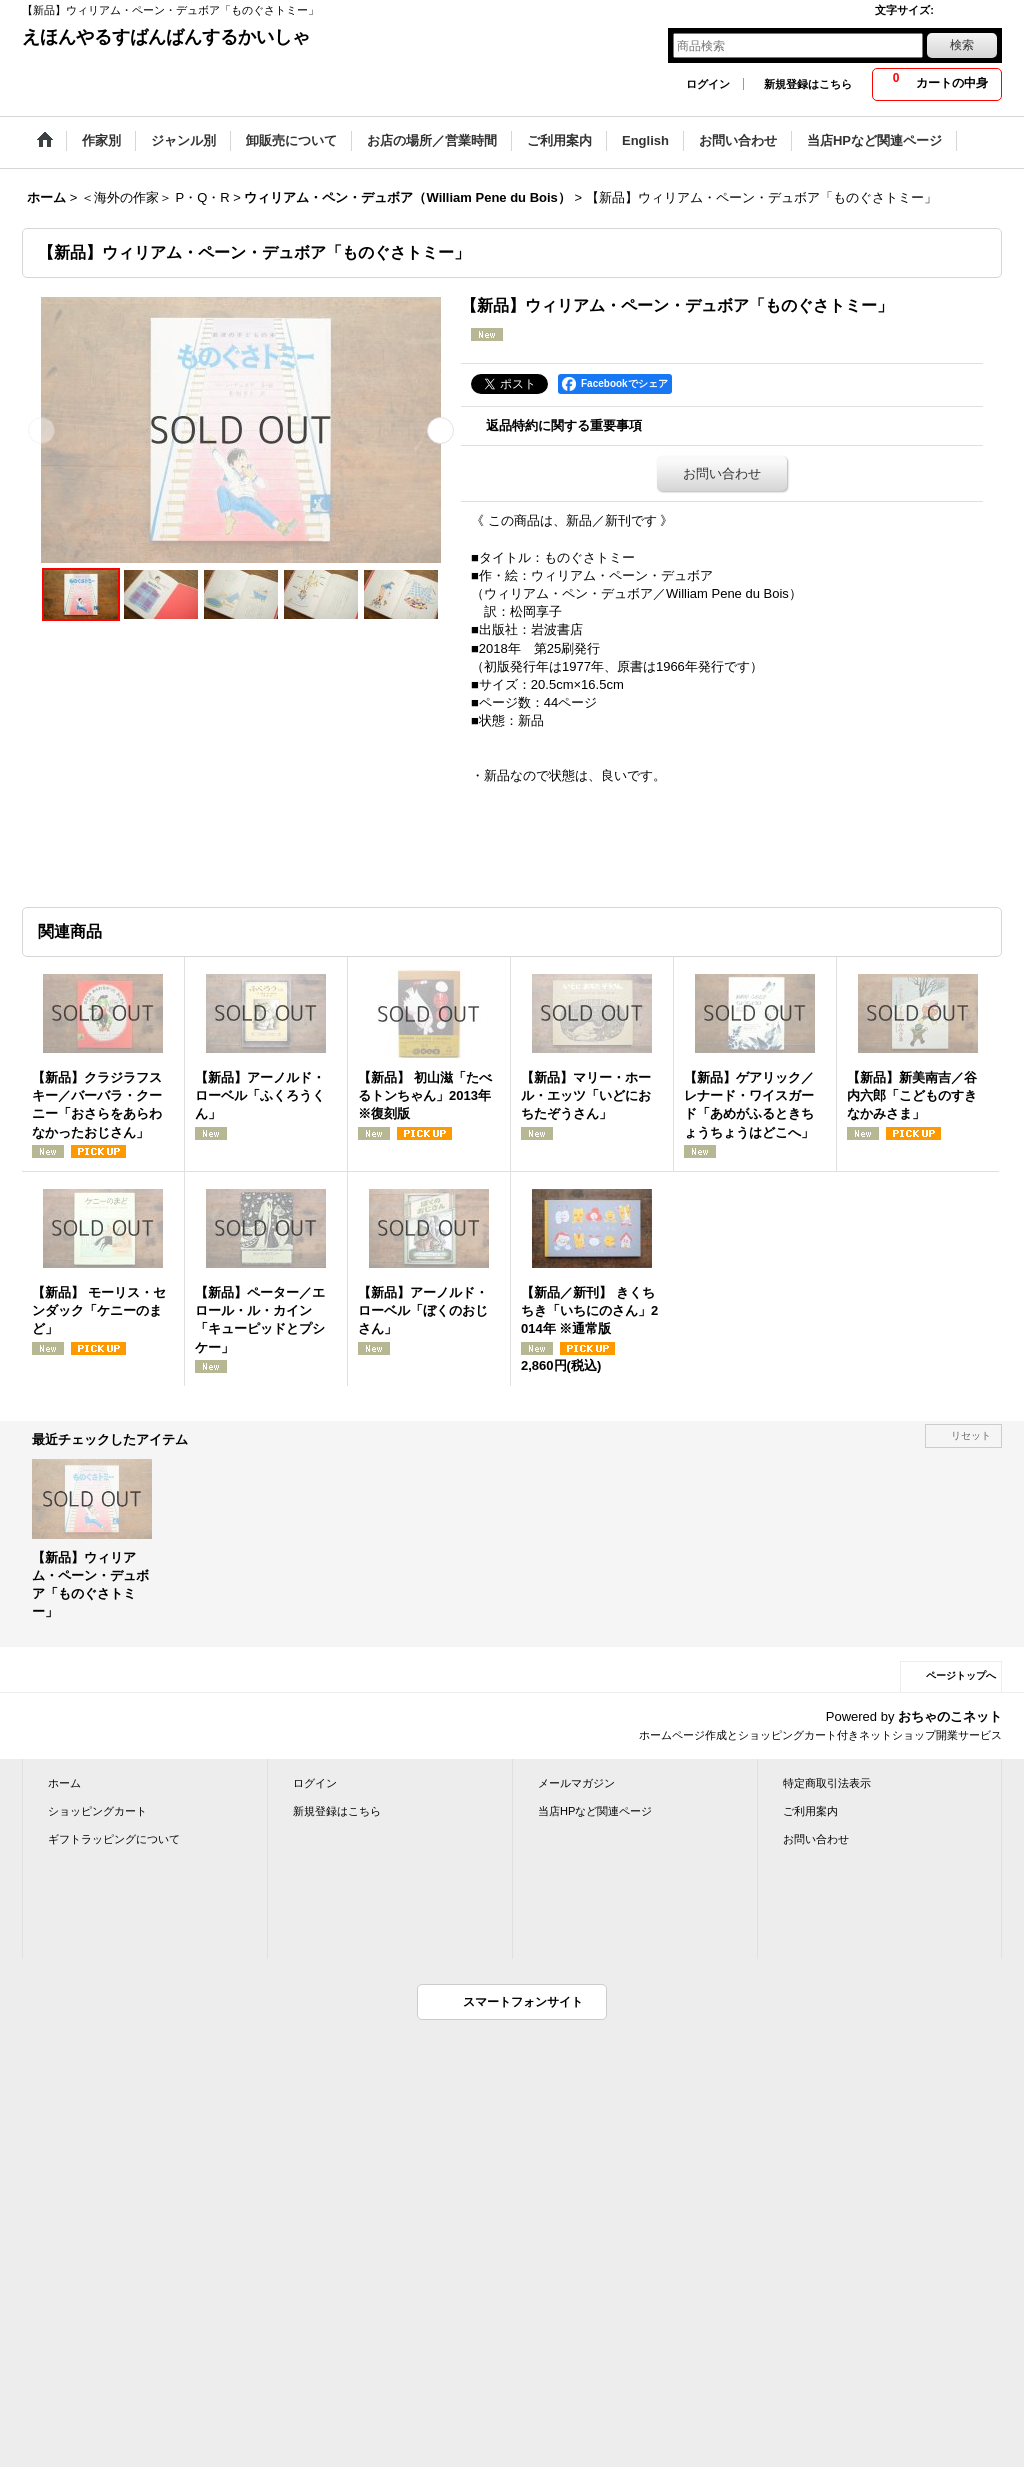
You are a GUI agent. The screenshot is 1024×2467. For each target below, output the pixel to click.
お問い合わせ (722, 473)
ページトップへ (961, 1675)
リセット (971, 1435)
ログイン (708, 84)
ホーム (64, 1783)
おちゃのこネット (950, 1716)
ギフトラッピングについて (114, 1839)
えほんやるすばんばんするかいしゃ (166, 37)
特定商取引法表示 (827, 1783)
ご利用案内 (810, 1811)
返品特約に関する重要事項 (564, 425)
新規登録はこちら (808, 84)
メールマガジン (576, 1783)
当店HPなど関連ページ (595, 1811)
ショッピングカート (97, 1811)
